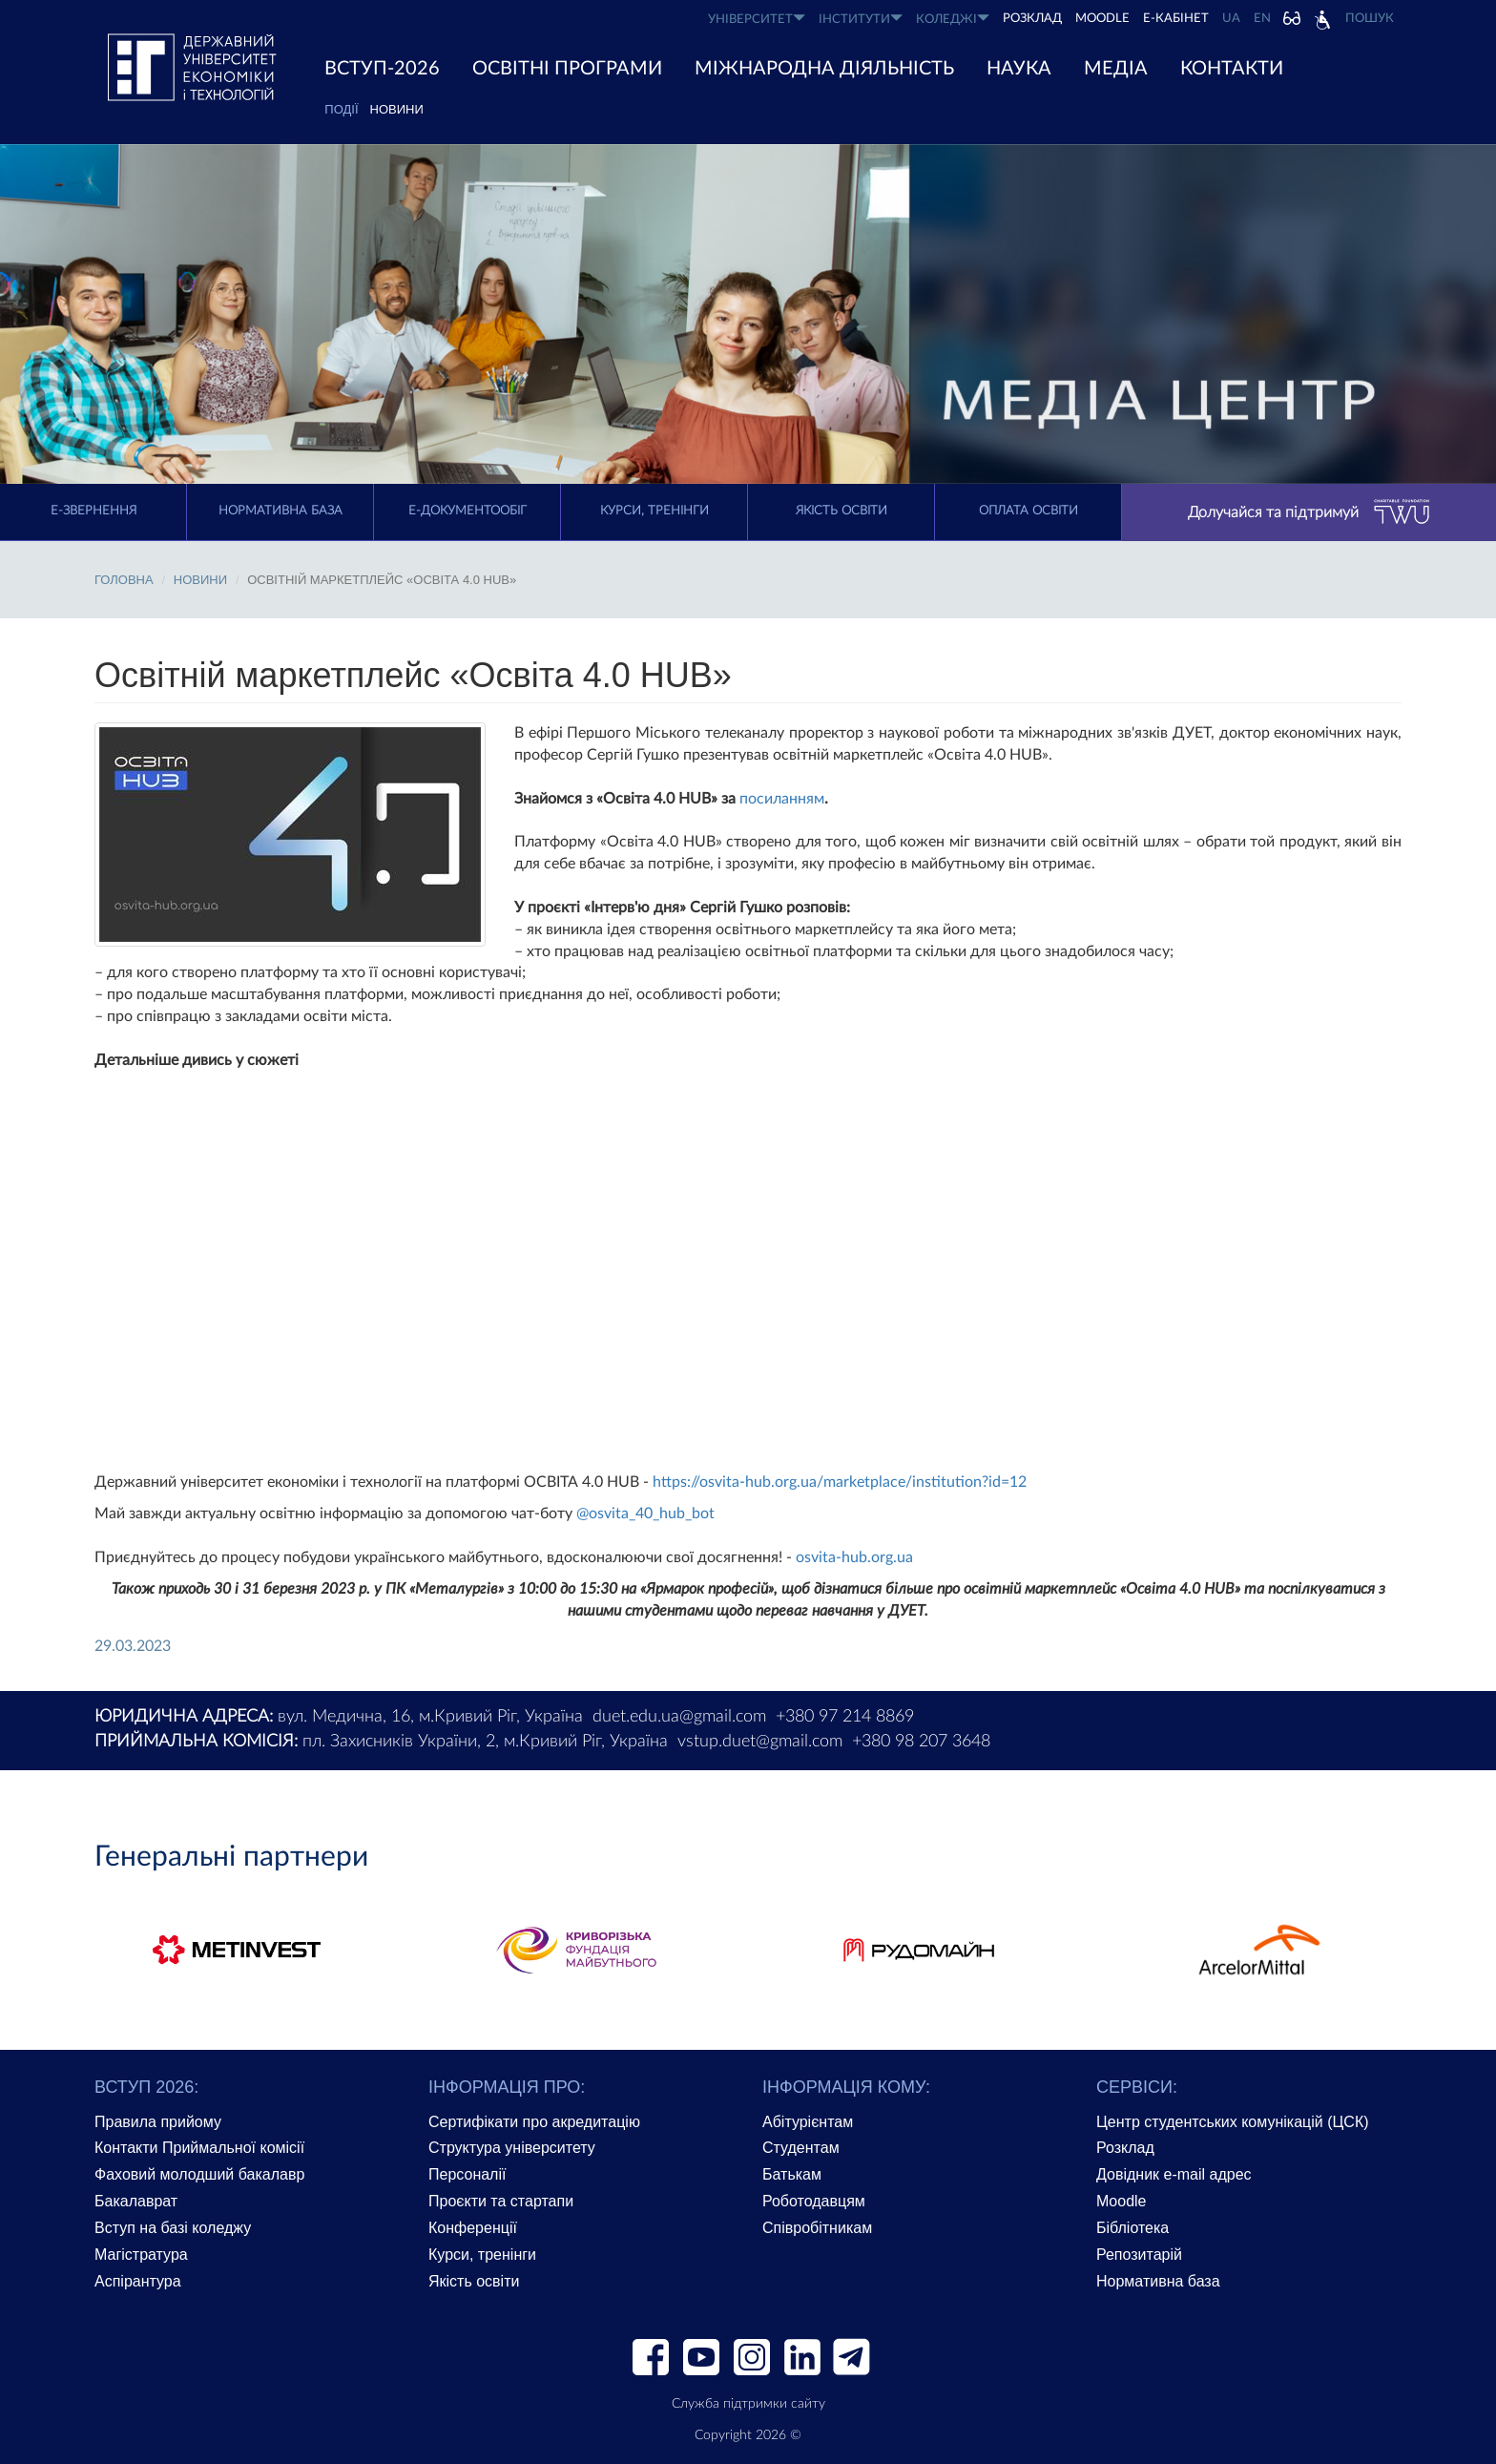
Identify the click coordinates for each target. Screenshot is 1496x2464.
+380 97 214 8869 (845, 1716)
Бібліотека (1132, 2228)
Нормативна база (280, 511)
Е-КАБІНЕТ (1176, 18)
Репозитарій (1139, 2254)
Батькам (791, 2174)
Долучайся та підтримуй (1309, 512)
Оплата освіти (1028, 511)
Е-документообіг (467, 511)
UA (1231, 18)
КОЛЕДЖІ (952, 18)
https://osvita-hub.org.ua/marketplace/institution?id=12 (840, 1482)
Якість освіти (841, 511)
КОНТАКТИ (1231, 68)
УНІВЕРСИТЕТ (756, 18)
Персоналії (467, 2174)
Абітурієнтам (807, 2122)
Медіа (1116, 68)
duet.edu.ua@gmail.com (679, 1716)
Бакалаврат (135, 2201)
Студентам (801, 2148)
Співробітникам (817, 2228)
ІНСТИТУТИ (861, 18)
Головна (124, 580)
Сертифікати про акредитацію (534, 2122)
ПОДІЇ (341, 109)
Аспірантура (137, 2281)
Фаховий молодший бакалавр (199, 2174)
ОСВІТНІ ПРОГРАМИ (567, 68)
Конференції (472, 2228)
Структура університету (511, 2148)
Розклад (1125, 2148)
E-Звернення (93, 511)
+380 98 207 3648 (921, 1741)
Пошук (1369, 18)
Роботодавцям (813, 2201)
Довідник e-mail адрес (1174, 2174)
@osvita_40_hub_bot (645, 1513)
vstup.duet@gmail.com (759, 1741)
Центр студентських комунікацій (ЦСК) (1232, 2122)
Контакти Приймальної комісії (199, 2148)
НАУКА (1019, 68)
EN (1262, 18)
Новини (397, 109)
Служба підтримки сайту (748, 2404)
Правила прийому (157, 2122)
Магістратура (141, 2254)
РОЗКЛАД (1032, 18)
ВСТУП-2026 (382, 68)
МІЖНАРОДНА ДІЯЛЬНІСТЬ (824, 68)
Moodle (1102, 18)
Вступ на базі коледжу (172, 2228)
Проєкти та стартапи (500, 2201)
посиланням (781, 798)
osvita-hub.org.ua (854, 1557)
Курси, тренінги (654, 511)
